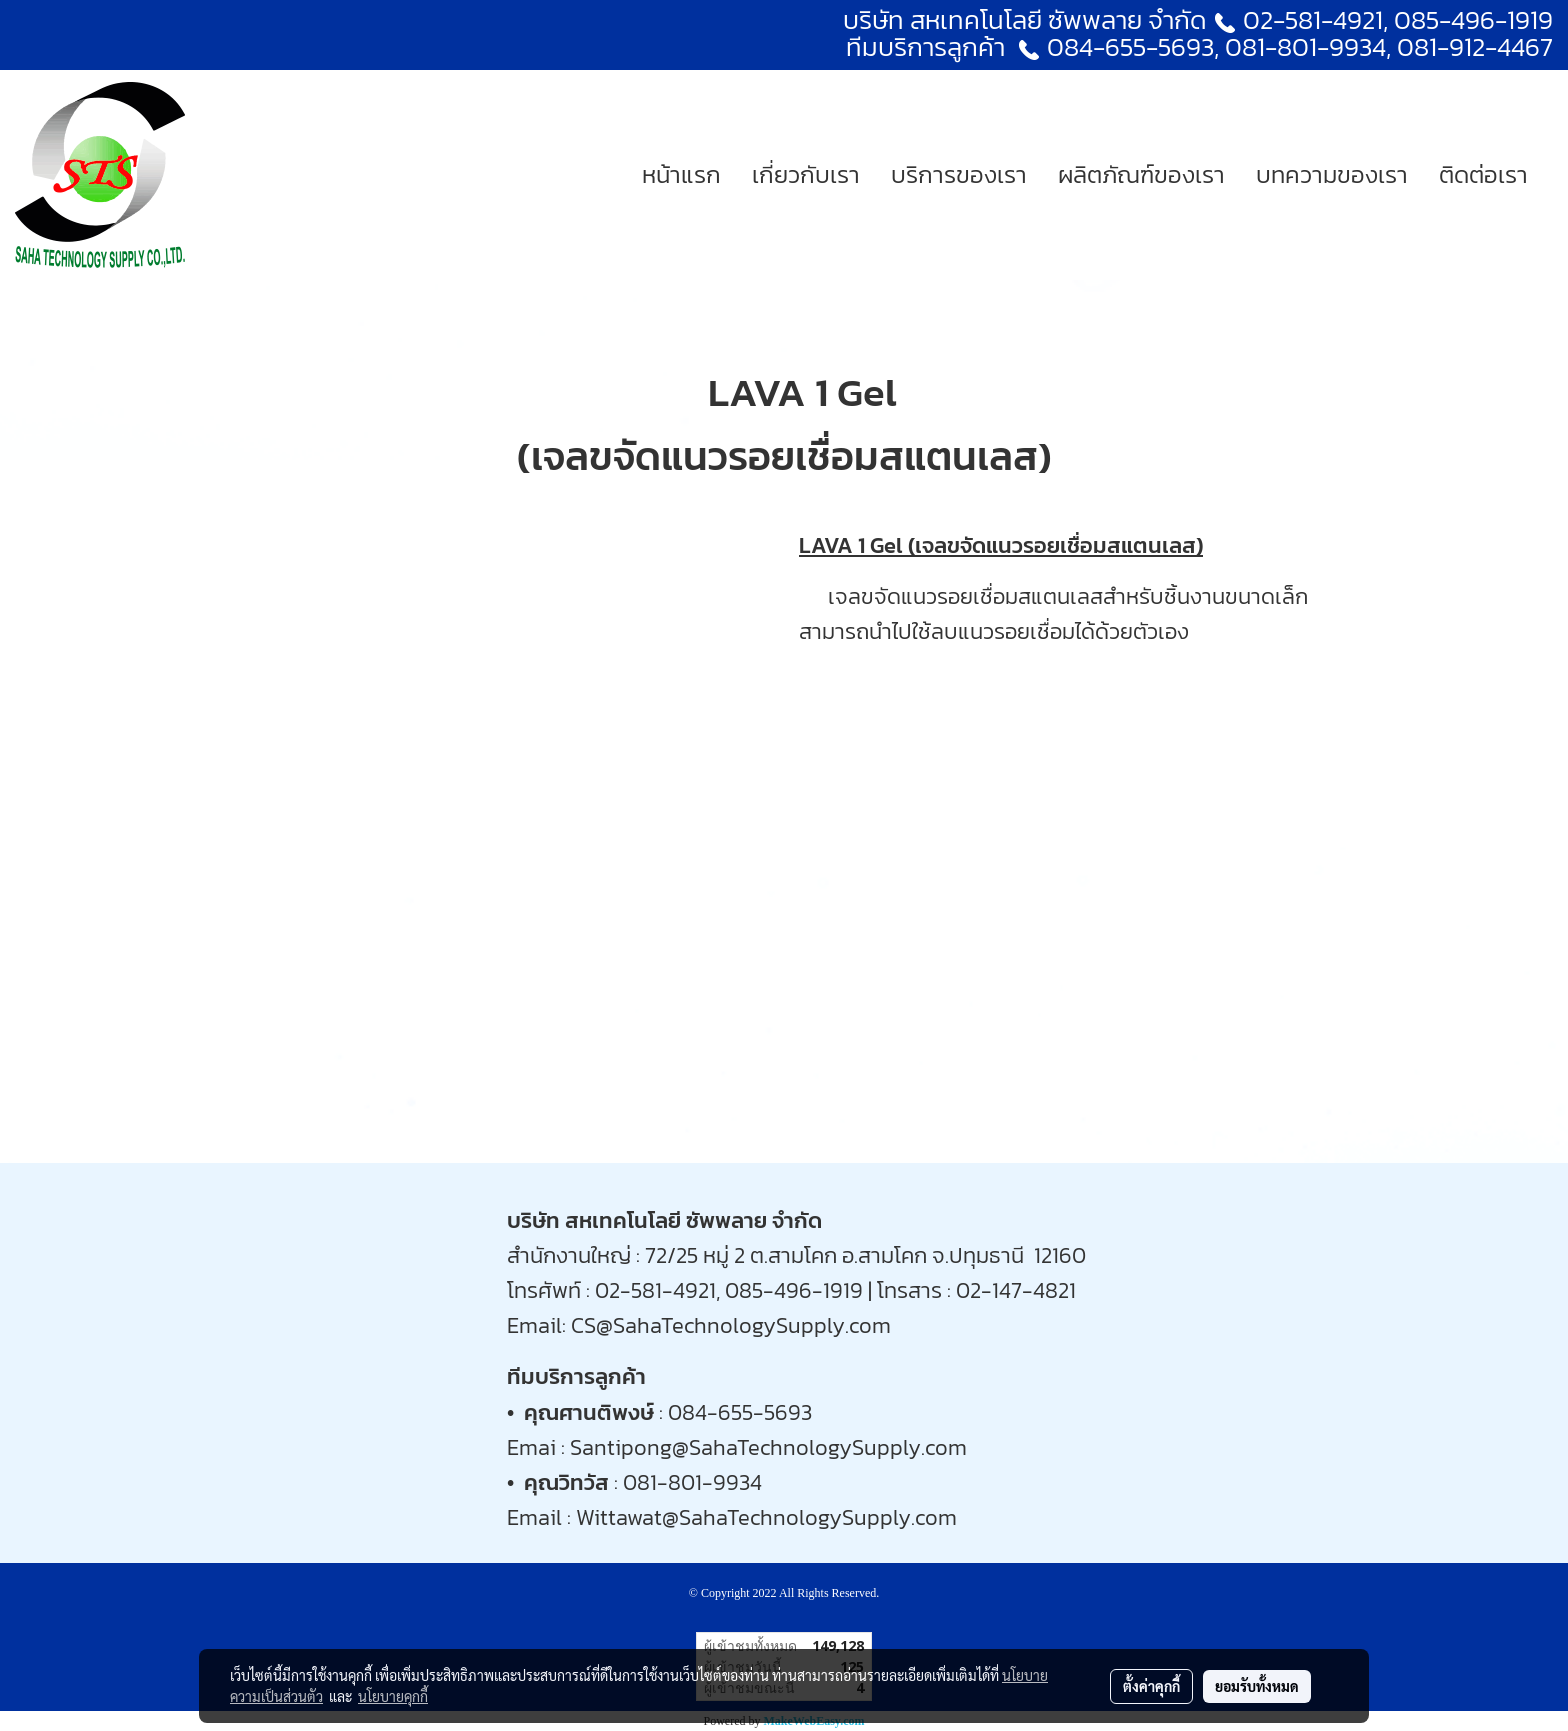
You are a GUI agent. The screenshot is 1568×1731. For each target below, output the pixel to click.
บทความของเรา (1332, 174)
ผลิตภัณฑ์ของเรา (1141, 174)
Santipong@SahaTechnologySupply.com (768, 1447)
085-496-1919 (1473, 19)
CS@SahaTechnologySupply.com (731, 1325)
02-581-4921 (1313, 19)
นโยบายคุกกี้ (393, 1696)
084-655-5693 (1130, 46)
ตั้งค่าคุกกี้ (1151, 1686)
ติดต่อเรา (1483, 174)
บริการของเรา (959, 174)
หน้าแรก (681, 174)
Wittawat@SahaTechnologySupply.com (766, 1517)
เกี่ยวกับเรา (806, 174)
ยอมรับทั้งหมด (1257, 1686)
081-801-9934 (692, 1482)
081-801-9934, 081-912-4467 (1389, 46)
